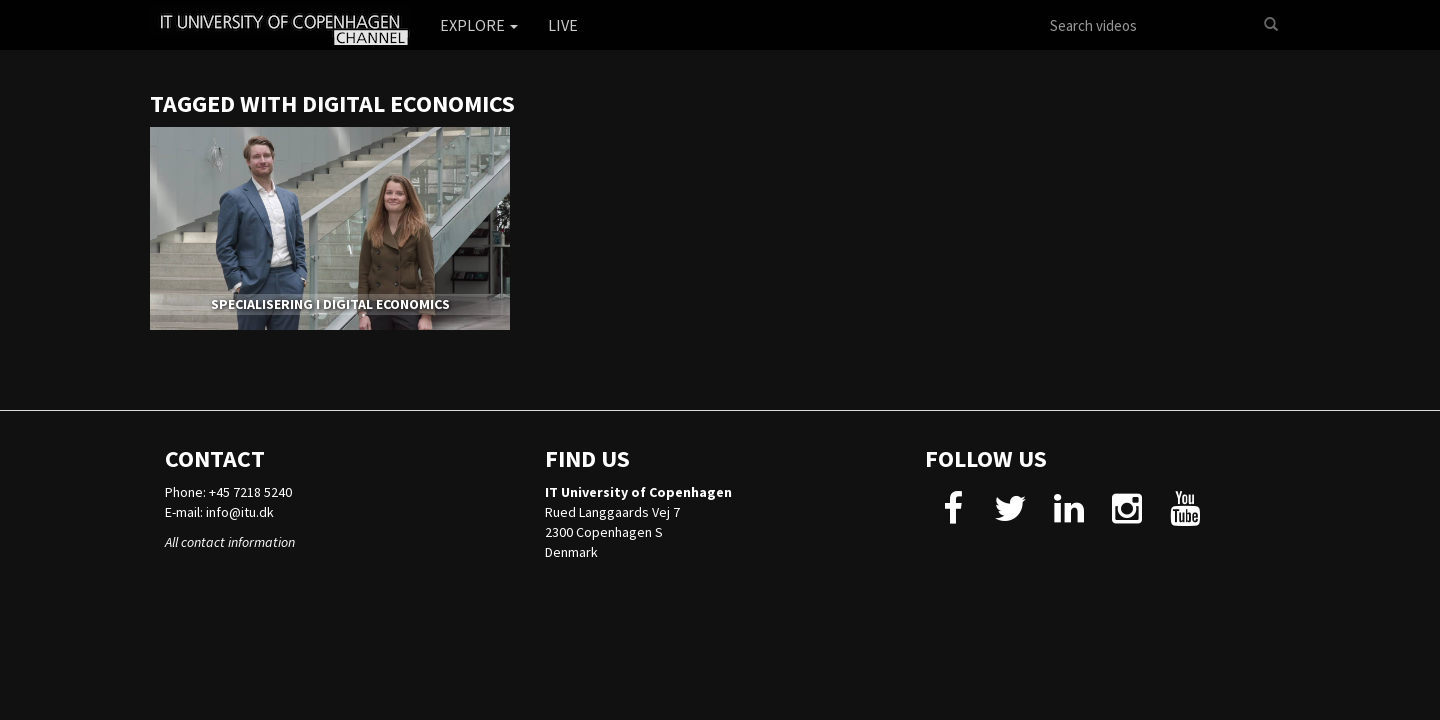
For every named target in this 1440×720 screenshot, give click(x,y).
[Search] (1271, 25)
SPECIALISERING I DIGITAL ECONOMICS (330, 304)
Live (563, 25)
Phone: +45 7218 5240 (228, 492)
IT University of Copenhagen (638, 492)
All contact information (230, 542)
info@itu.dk (240, 512)
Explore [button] (479, 25)
